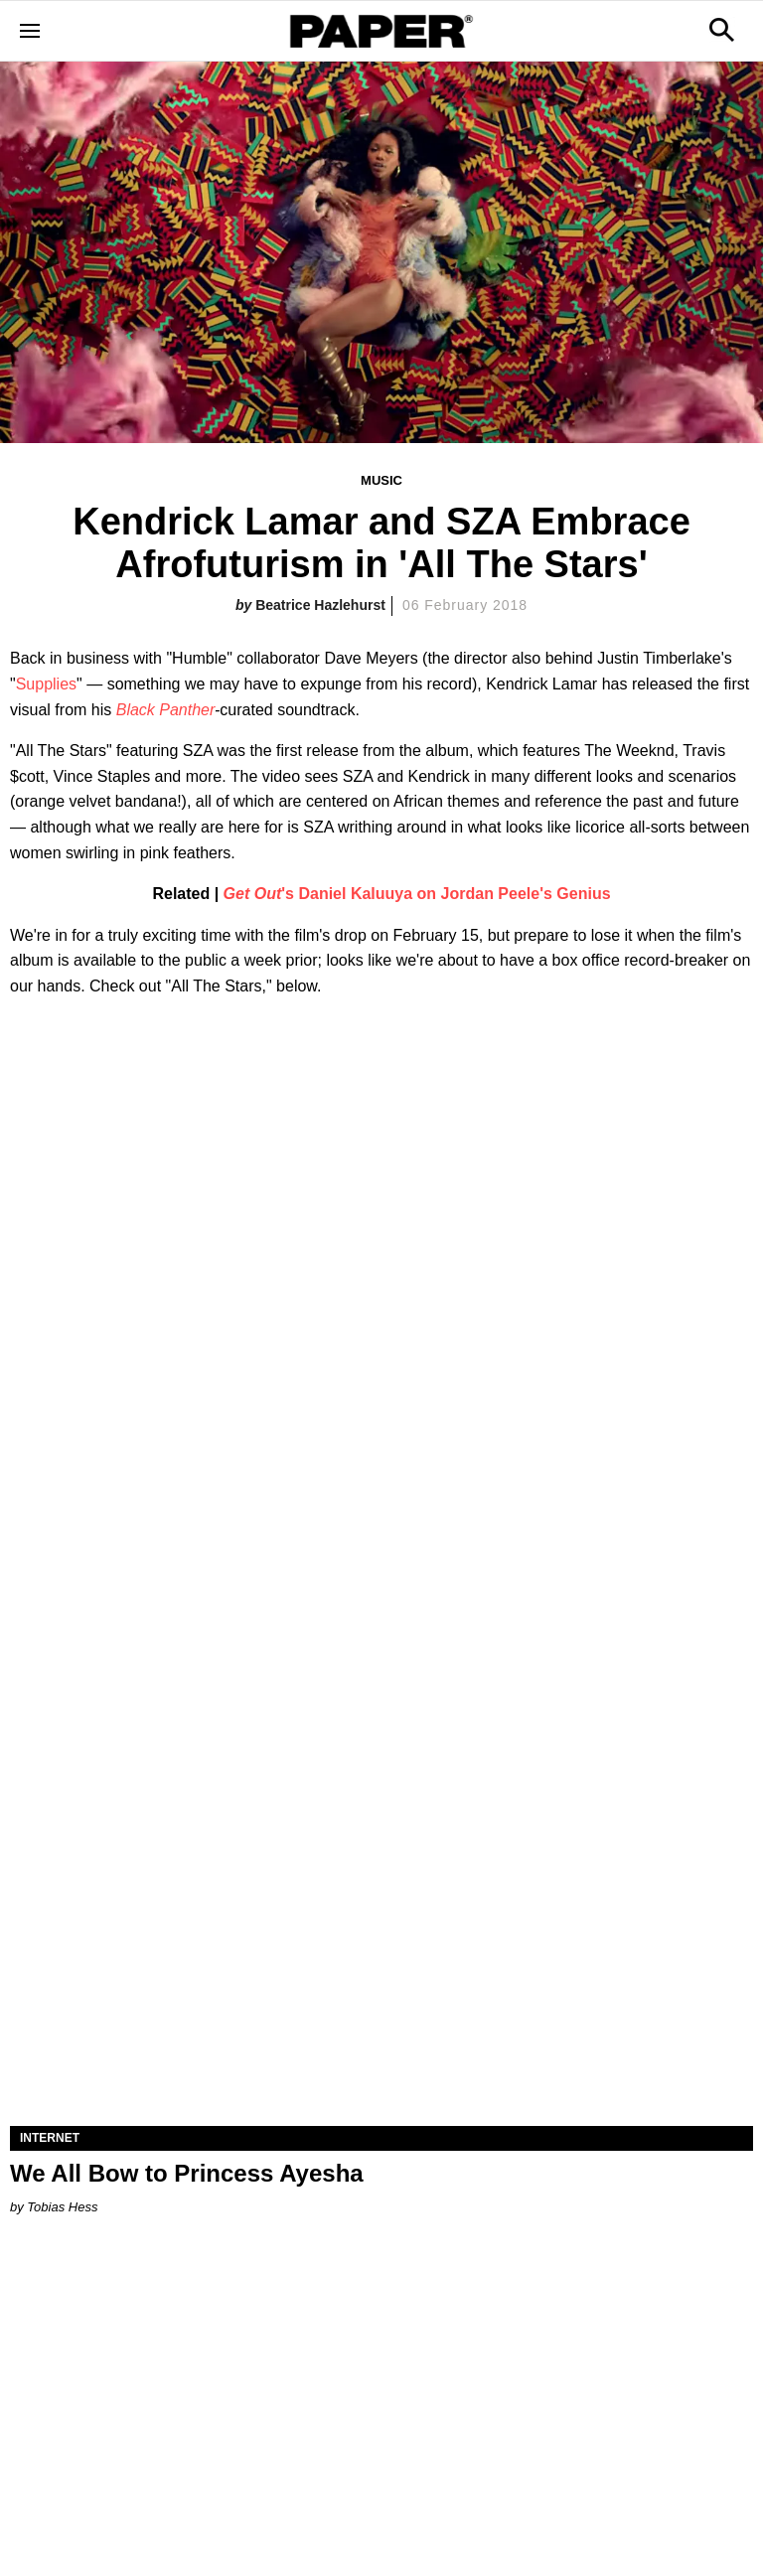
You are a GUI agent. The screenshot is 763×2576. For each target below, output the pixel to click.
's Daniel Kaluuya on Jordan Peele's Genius (417, 893)
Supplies (46, 684)
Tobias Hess (62, 2206)
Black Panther (165, 709)
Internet (49, 2138)
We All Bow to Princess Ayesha (187, 2173)
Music (381, 480)
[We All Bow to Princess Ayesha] (381, 1940)
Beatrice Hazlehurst (320, 605)
